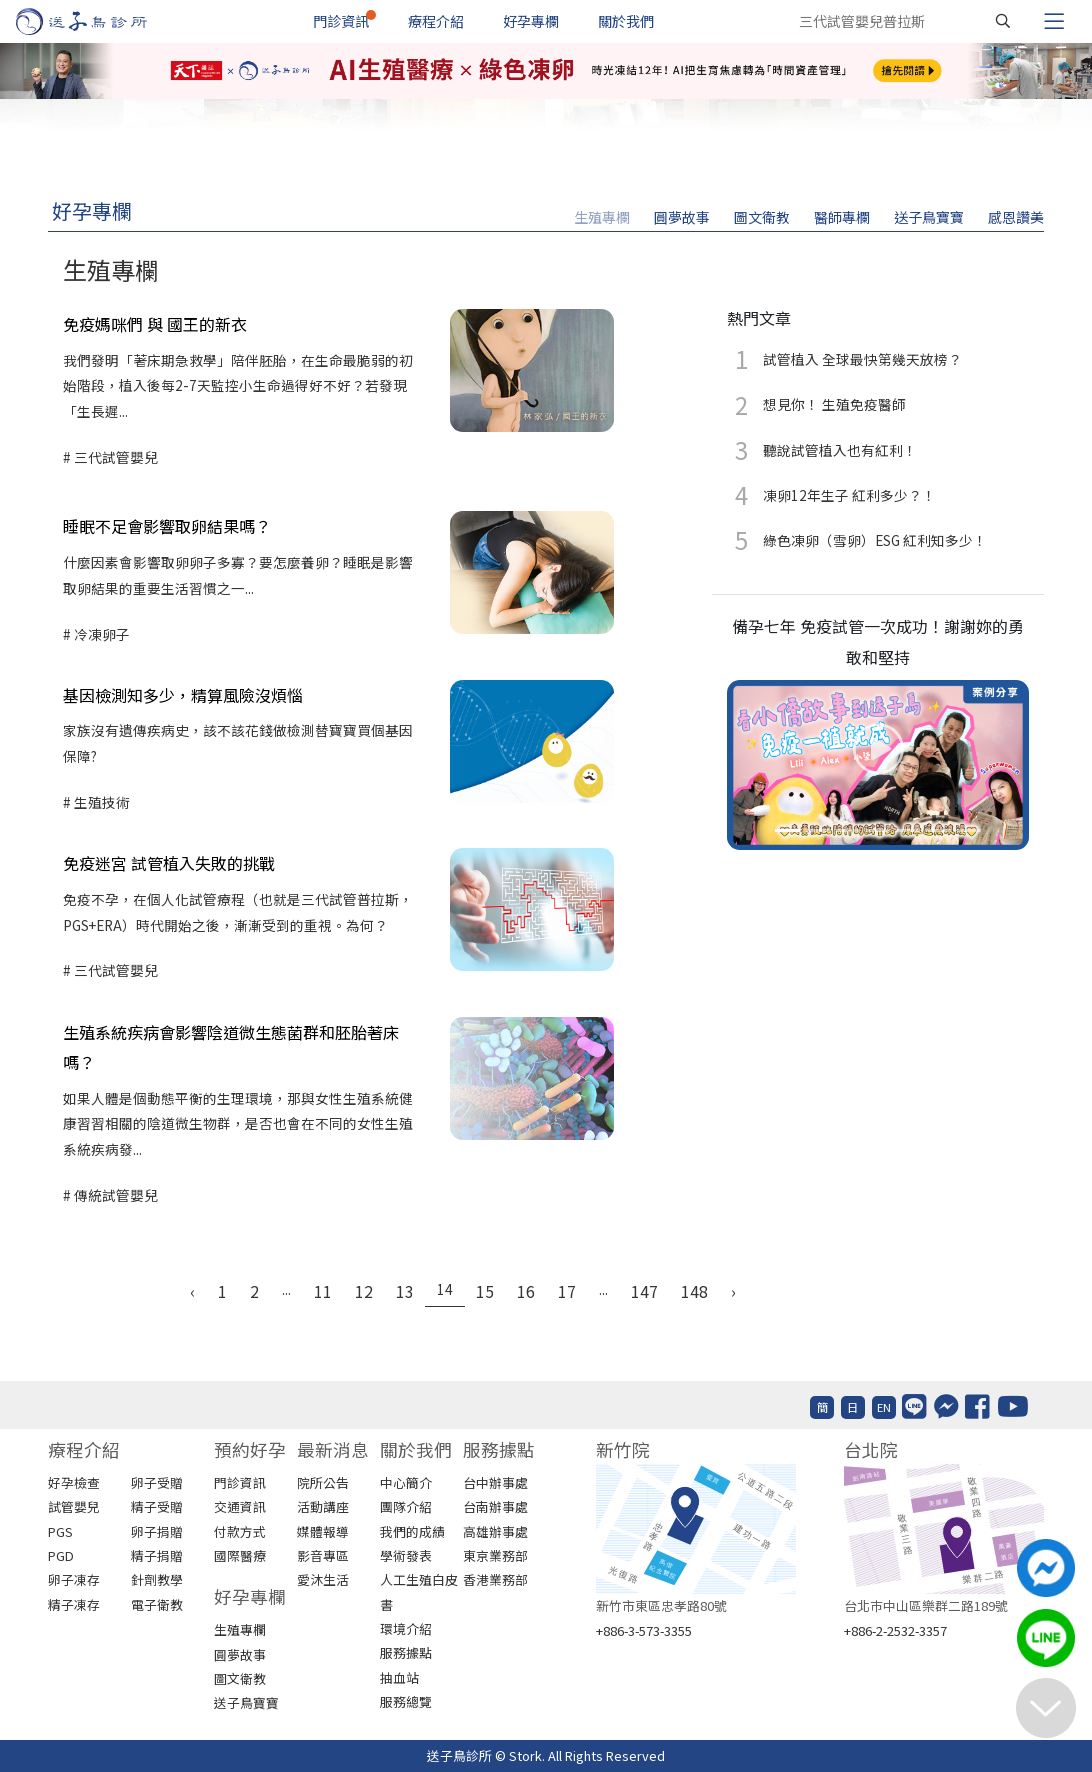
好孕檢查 (74, 1482)
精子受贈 (157, 1506)
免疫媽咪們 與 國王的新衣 (155, 324)
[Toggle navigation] (1054, 21)
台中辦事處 (495, 1482)
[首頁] (100, 21)
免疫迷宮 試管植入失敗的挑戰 (169, 863)
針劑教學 (157, 1579)
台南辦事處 (495, 1506)
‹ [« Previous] (192, 1291)
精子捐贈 (157, 1555)
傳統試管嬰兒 (114, 1195)
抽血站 (399, 1677)
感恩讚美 (1016, 217)
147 (644, 1291)
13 (405, 1291)
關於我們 (626, 21)
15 (485, 1291)
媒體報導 (323, 1531)
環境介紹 (406, 1628)
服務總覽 (406, 1701)
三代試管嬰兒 (114, 457)
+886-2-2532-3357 (895, 1630)
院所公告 (323, 1482)
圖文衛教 (762, 217)
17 (567, 1291)
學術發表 (406, 1555)
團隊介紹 (406, 1506)
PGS (60, 1531)
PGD (61, 1555)
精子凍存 (74, 1604)
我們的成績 (412, 1531)
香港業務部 (495, 1579)
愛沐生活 (323, 1579)
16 (526, 1291)
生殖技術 (100, 802)
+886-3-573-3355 (644, 1630)
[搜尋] (1003, 21)
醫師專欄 (842, 217)
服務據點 (406, 1652)
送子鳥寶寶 (929, 217)
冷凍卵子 (100, 634)
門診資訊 (341, 21)
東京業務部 (495, 1555)
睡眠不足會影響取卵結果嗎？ (167, 526)
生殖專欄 (602, 217)
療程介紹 (436, 21)
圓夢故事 (682, 217)
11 (323, 1291)
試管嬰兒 (74, 1506)
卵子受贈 (157, 1482)
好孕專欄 (531, 21)
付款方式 (240, 1531)
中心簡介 (406, 1482)
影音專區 (323, 1555)
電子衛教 (157, 1604)
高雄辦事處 (495, 1531)
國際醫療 (240, 1555)
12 (364, 1291)
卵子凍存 (74, 1579)
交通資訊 (240, 1506)
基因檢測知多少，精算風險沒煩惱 (183, 695)
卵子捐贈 (157, 1531)
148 (694, 1291)
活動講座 (323, 1506)
